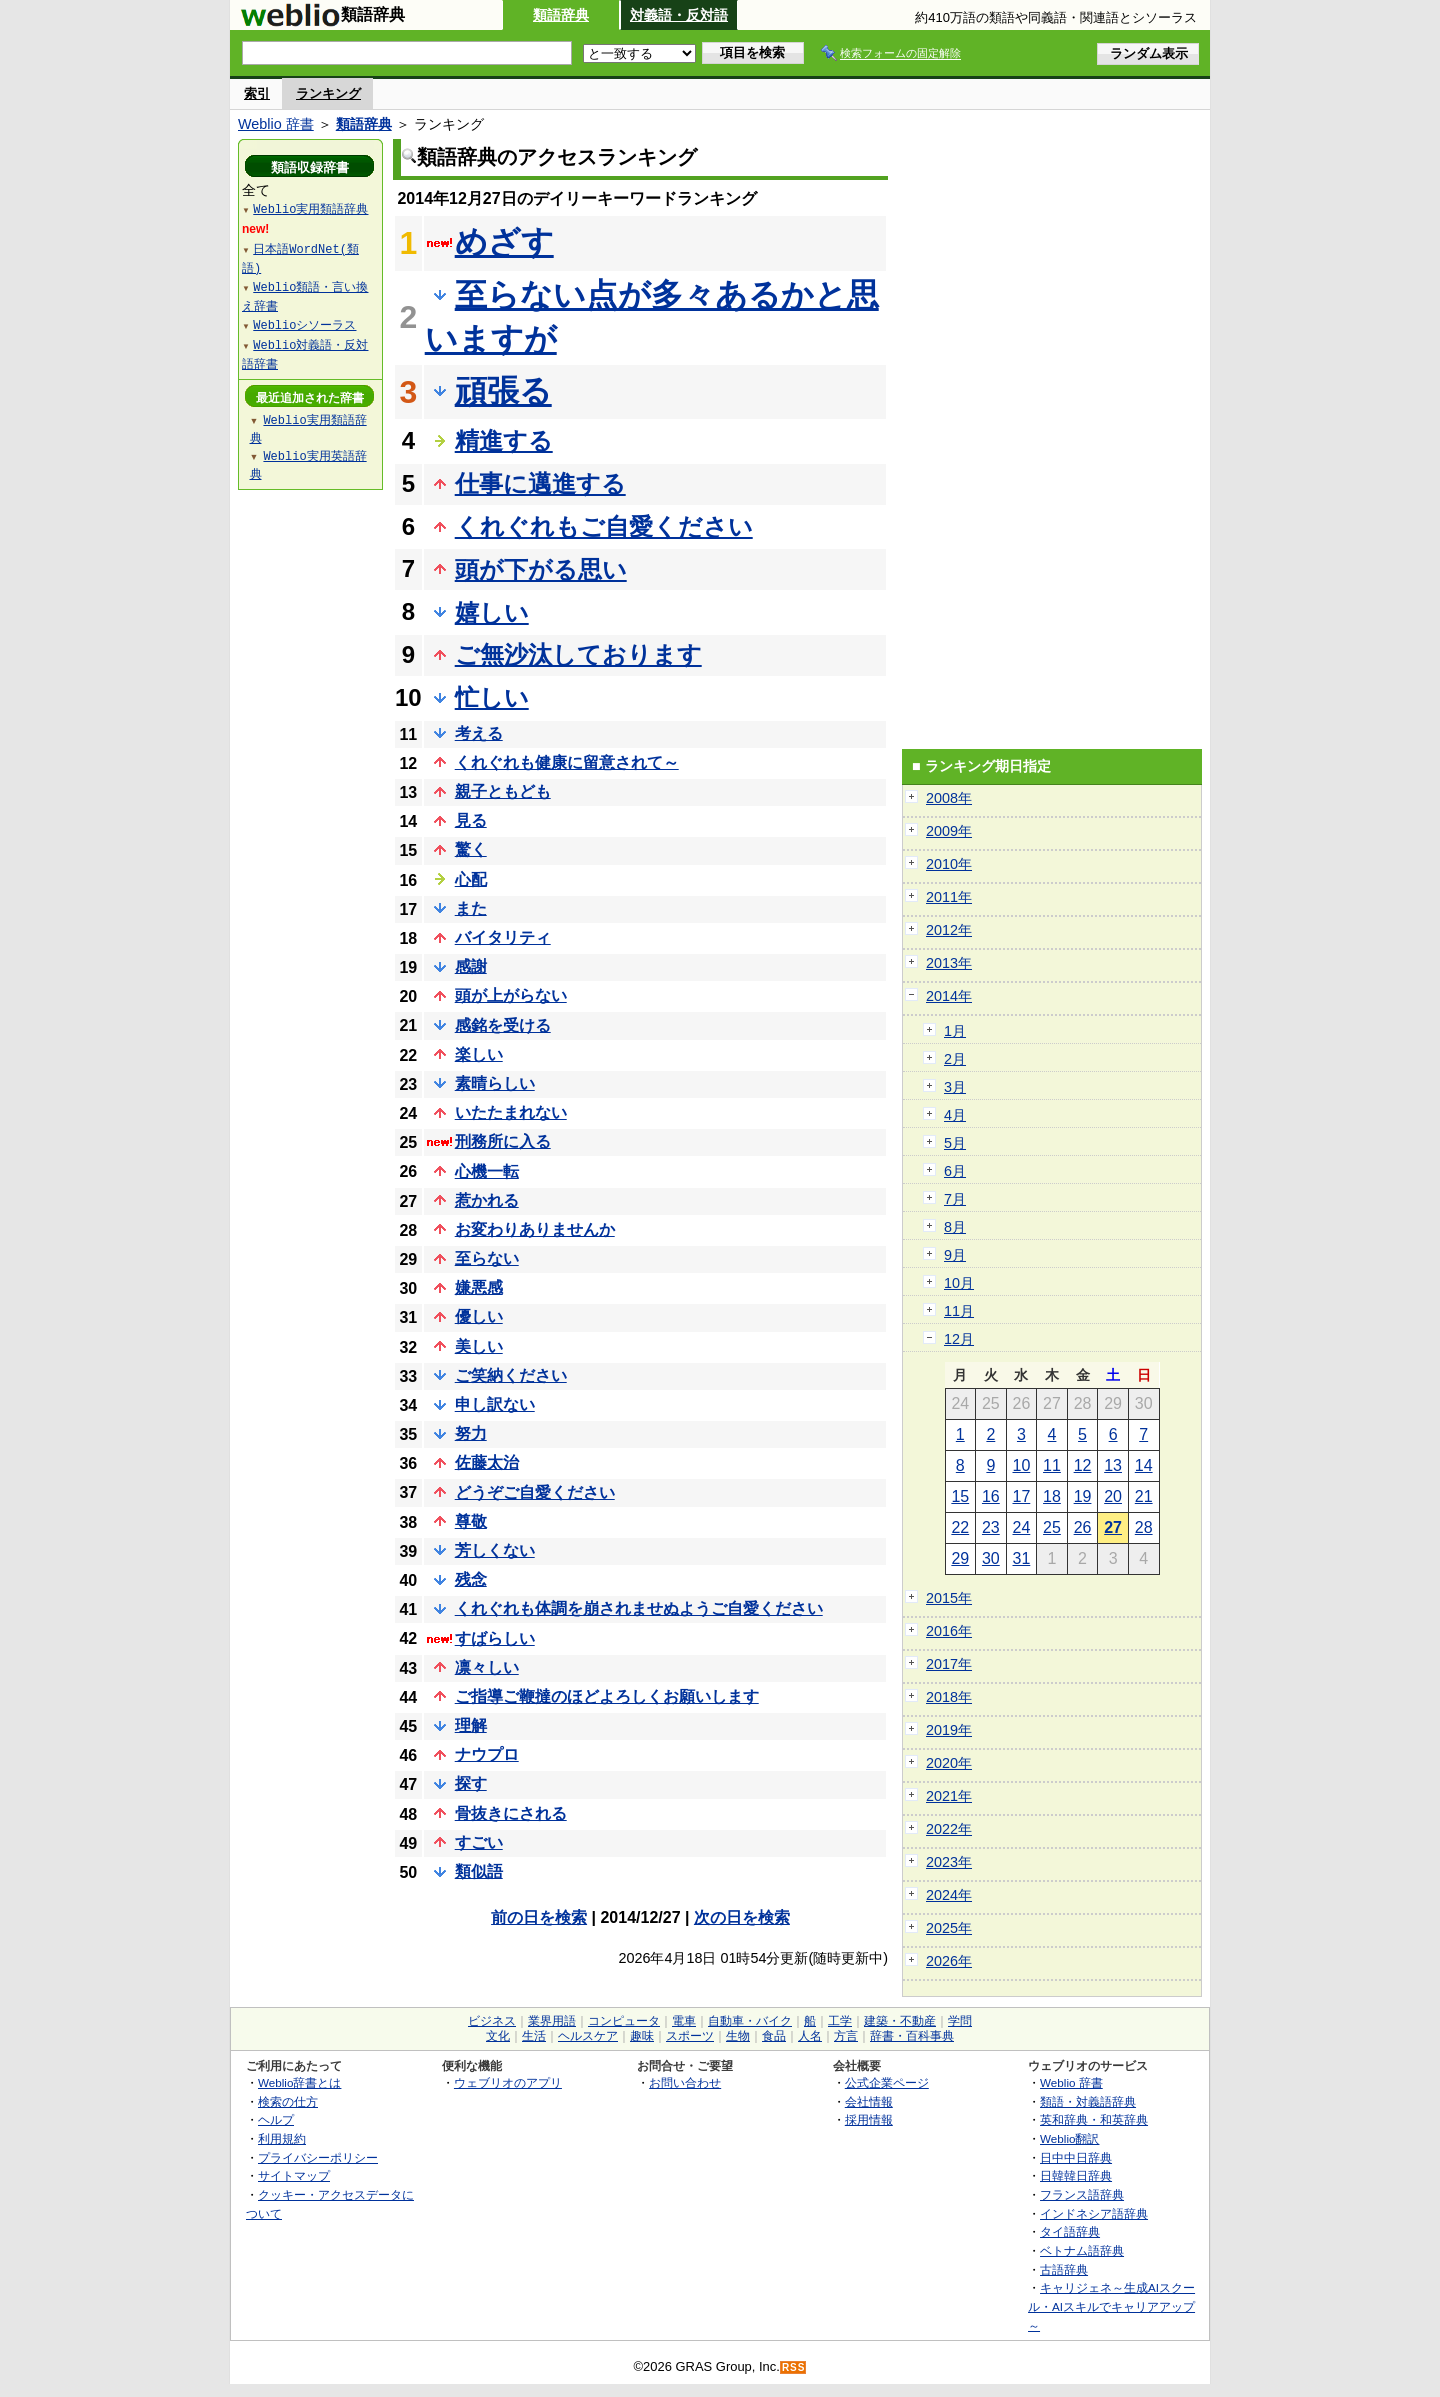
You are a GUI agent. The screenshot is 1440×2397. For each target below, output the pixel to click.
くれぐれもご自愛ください (604, 526)
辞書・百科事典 (912, 2036)
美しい (479, 1346)
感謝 (471, 966)
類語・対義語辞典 (1088, 2101)
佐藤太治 (487, 1462)
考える (479, 733)
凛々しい (487, 1667)
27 (1113, 1527)
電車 (684, 2021)
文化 (498, 2036)
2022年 (949, 1829)
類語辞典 (561, 15)
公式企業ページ (887, 2082)
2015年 (949, 1598)
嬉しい (492, 612)
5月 (955, 1143)
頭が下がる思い (541, 569)
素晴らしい (495, 1083)
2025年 (949, 1928)
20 (1113, 1496)
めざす (504, 242)
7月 (955, 1199)
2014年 (949, 996)
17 (1022, 1496)
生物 (738, 2036)
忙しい (492, 697)
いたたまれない (511, 1112)
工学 (840, 2021)
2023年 (949, 1862)
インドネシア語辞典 (1094, 2213)
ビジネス (492, 2021)
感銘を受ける (503, 1025)
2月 (955, 1059)
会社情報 (869, 2101)
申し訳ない (495, 1404)
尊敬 (471, 1521)
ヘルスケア (588, 2036)
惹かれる (487, 1200)
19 (1083, 1496)
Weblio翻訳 (1069, 2138)
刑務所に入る (503, 1141)
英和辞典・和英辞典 (1094, 2119)
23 (991, 1527)
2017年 (949, 1664)
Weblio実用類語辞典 (310, 208)
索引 (257, 93)
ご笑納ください (511, 1375)
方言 (846, 2036)
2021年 (949, 1796)
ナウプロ (487, 1754)
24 (1022, 1527)
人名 (810, 2036)
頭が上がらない (511, 995)
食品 (774, 2036)
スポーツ (690, 2036)
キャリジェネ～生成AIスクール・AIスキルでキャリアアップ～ (1111, 2306)
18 (1052, 1496)
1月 (955, 1031)
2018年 (949, 1697)
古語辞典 (1064, 2269)
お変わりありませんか (535, 1229)
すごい (479, 1842)
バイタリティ (503, 937)
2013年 (949, 963)
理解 (471, 1725)
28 (1144, 1527)
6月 (955, 1171)
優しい (479, 1316)
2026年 (949, 1961)
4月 (955, 1115)
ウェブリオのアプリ (508, 2082)
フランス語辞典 (1082, 2194)
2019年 (949, 1730)
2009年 (949, 831)
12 (1083, 1465)
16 (991, 1496)
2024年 (949, 1895)
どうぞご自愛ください (535, 1492)
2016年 (949, 1631)
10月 (959, 1283)
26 (1083, 1527)
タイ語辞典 (1070, 2231)
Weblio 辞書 (276, 124)
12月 (959, 1339)
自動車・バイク (750, 2021)
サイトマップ (294, 2175)
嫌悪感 (479, 1287)
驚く (471, 849)
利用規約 (282, 2138)
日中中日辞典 (1076, 2157)
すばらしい (495, 1638)
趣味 (642, 2036)
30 (991, 1558)
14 (1144, 1465)
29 (960, 1558)
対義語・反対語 (679, 15)
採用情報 (869, 2119)
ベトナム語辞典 (1082, 2250)
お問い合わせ (685, 2082)
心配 (471, 879)
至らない (487, 1258)
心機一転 (487, 1171)
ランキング (328, 93)
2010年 (949, 864)
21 (1144, 1496)
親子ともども (503, 791)
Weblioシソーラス (304, 324)
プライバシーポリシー (318, 2157)
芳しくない (495, 1550)
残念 (471, 1579)
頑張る (503, 391)
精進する (504, 440)
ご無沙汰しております (578, 654)
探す (471, 1783)
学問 (960, 2021)
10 (1022, 1465)
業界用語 (552, 2021)
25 (1052, 1527)
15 (960, 1496)
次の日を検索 (742, 1917)
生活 (534, 2036)
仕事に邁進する (540, 483)
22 (960, 1527)
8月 (955, 1227)
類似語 (479, 1871)
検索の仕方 (288, 2101)
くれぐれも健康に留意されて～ (567, 762)
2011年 (949, 897)
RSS (794, 2367)
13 (1113, 1465)
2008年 (949, 798)
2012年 (949, 930)
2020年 (949, 1763)
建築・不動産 (900, 2021)
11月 (959, 1311)
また (471, 908)
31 (1022, 1558)
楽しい (479, 1054)
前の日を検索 (539, 1917)
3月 (955, 1087)
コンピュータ (624, 2021)
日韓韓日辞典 (1076, 2175)
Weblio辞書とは (299, 2082)
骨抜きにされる (511, 1813)
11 (1052, 1465)
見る (471, 820)
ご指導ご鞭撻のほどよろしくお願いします (607, 1696)
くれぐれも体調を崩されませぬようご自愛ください (639, 1608)
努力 (471, 1433)
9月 (955, 1255)
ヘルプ (276, 2119)
